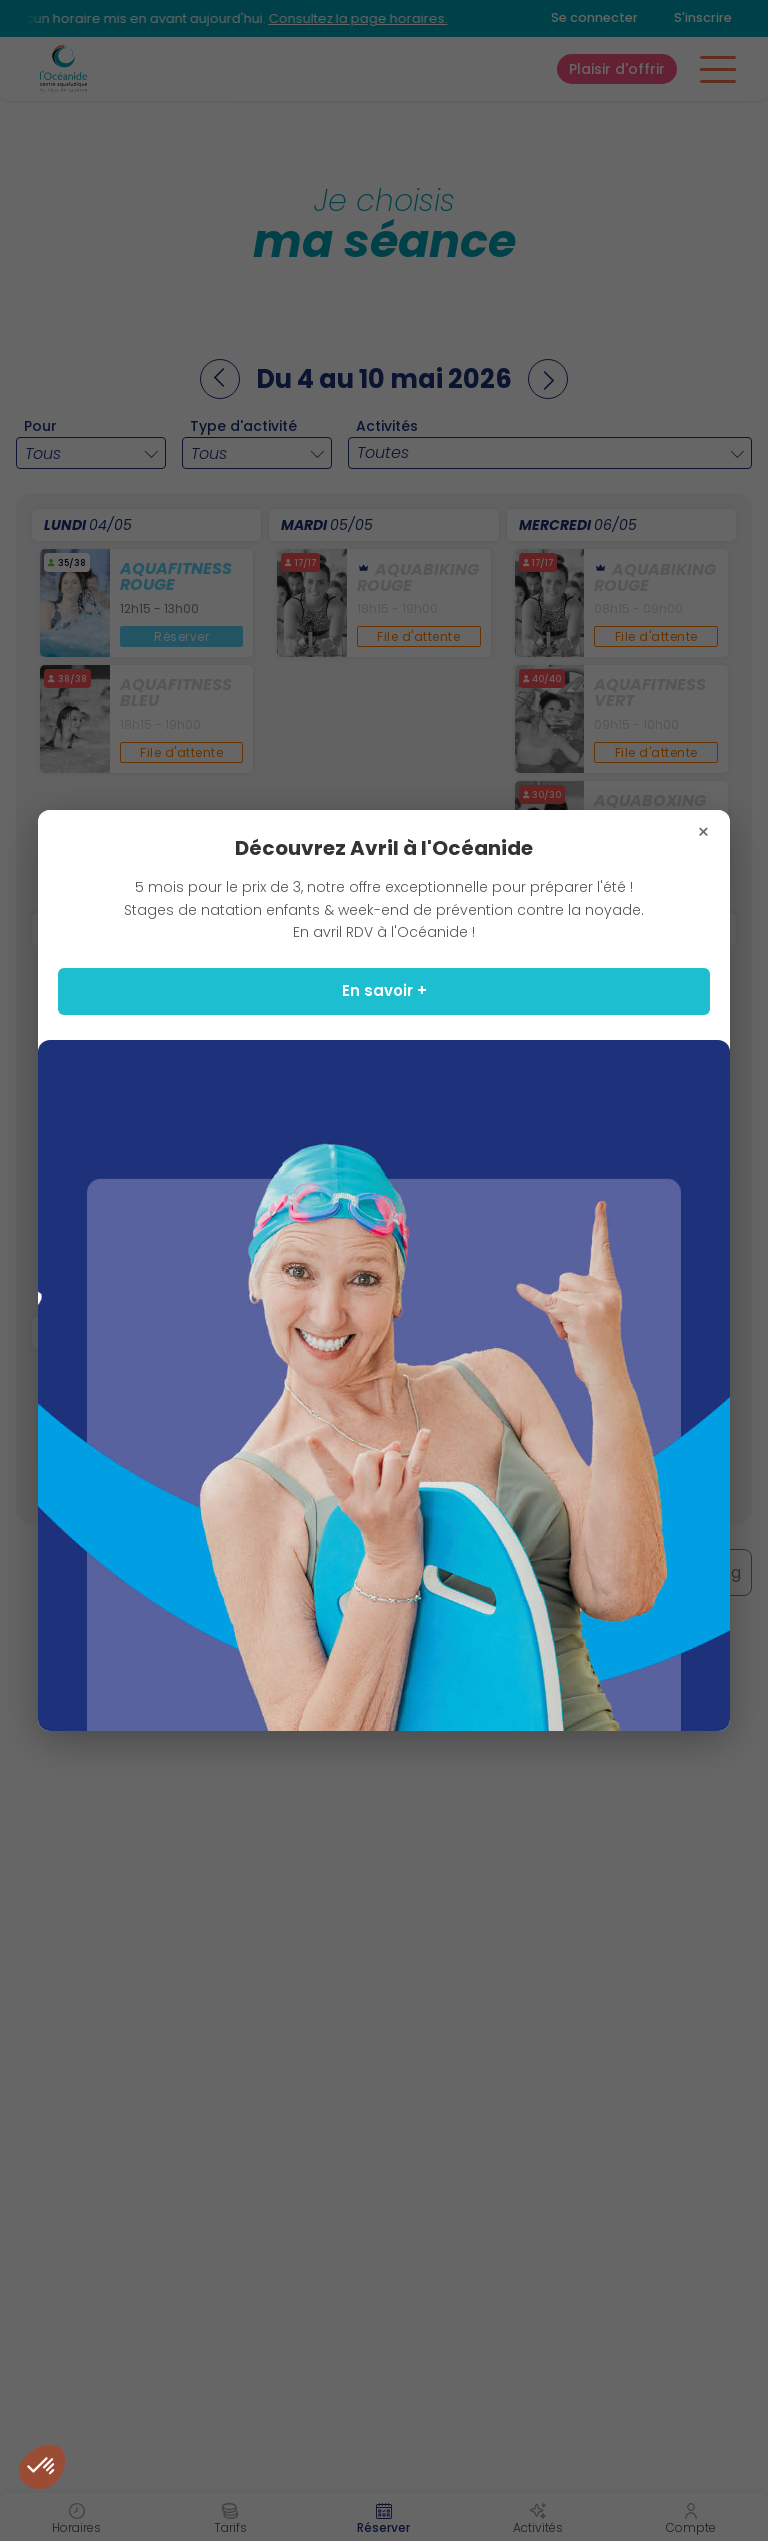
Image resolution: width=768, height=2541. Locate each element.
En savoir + (384, 990)
